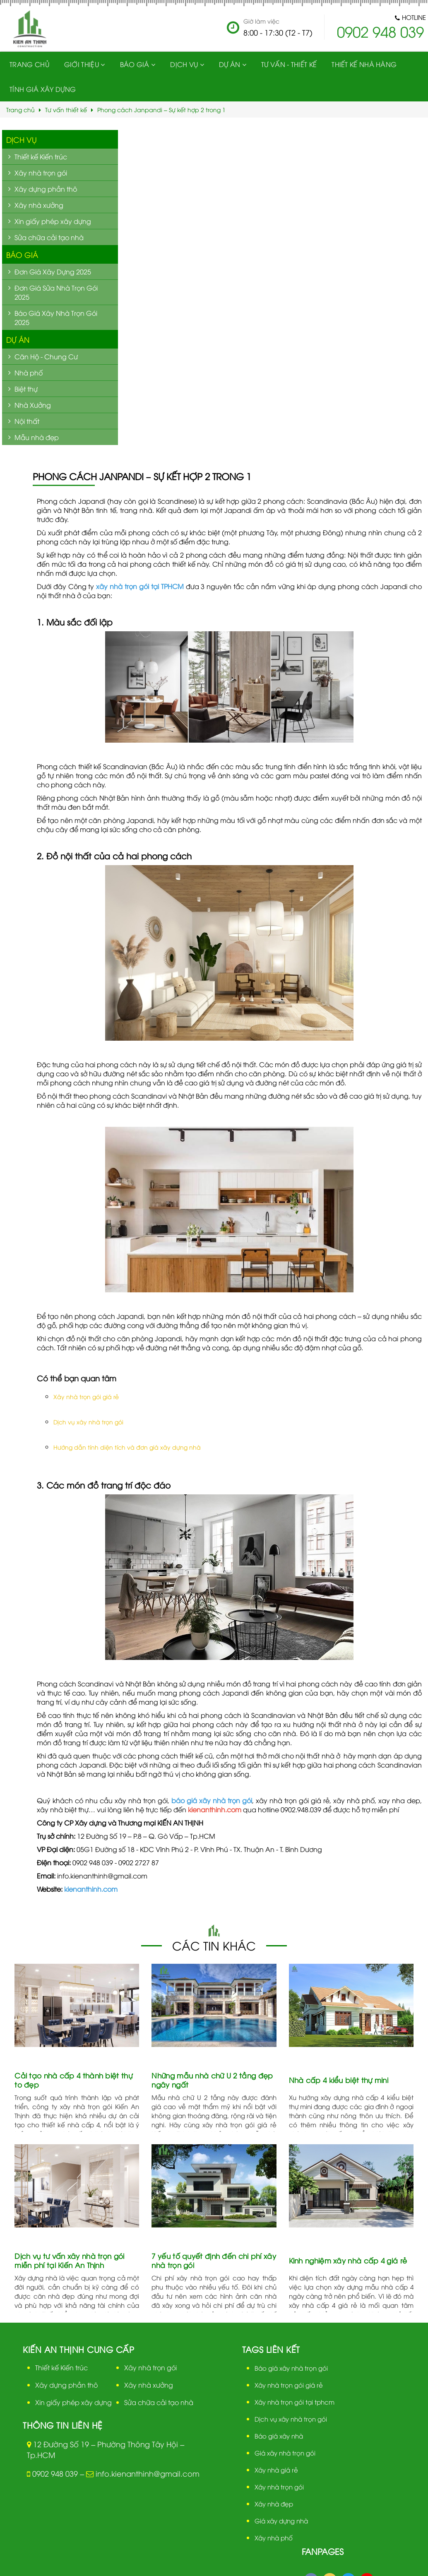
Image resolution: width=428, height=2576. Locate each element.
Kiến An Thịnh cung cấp (78, 2349)
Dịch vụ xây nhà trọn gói (88, 1422)
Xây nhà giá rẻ (276, 2469)
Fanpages (323, 2551)
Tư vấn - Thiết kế (288, 64)
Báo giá (134, 64)
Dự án (17, 339)
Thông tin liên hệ (63, 2424)
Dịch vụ (183, 64)
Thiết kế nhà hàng (363, 64)
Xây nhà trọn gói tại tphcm (294, 2402)
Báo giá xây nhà (279, 2436)
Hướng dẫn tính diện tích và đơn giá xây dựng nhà (127, 1447)
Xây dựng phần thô (66, 2384)
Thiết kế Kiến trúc (61, 2367)
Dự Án (229, 64)
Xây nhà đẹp (274, 2503)
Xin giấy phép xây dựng (73, 2402)
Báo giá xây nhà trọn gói (291, 2368)
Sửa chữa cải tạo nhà (158, 2402)
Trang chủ (29, 64)
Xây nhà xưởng (148, 2384)
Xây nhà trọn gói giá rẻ (86, 1396)
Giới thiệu (81, 64)
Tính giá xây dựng (43, 89)
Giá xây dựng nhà (281, 2520)
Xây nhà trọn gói (150, 2367)
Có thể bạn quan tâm (76, 1378)
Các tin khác (214, 1945)
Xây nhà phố (274, 2537)
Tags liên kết (271, 2349)
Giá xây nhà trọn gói (285, 2453)
